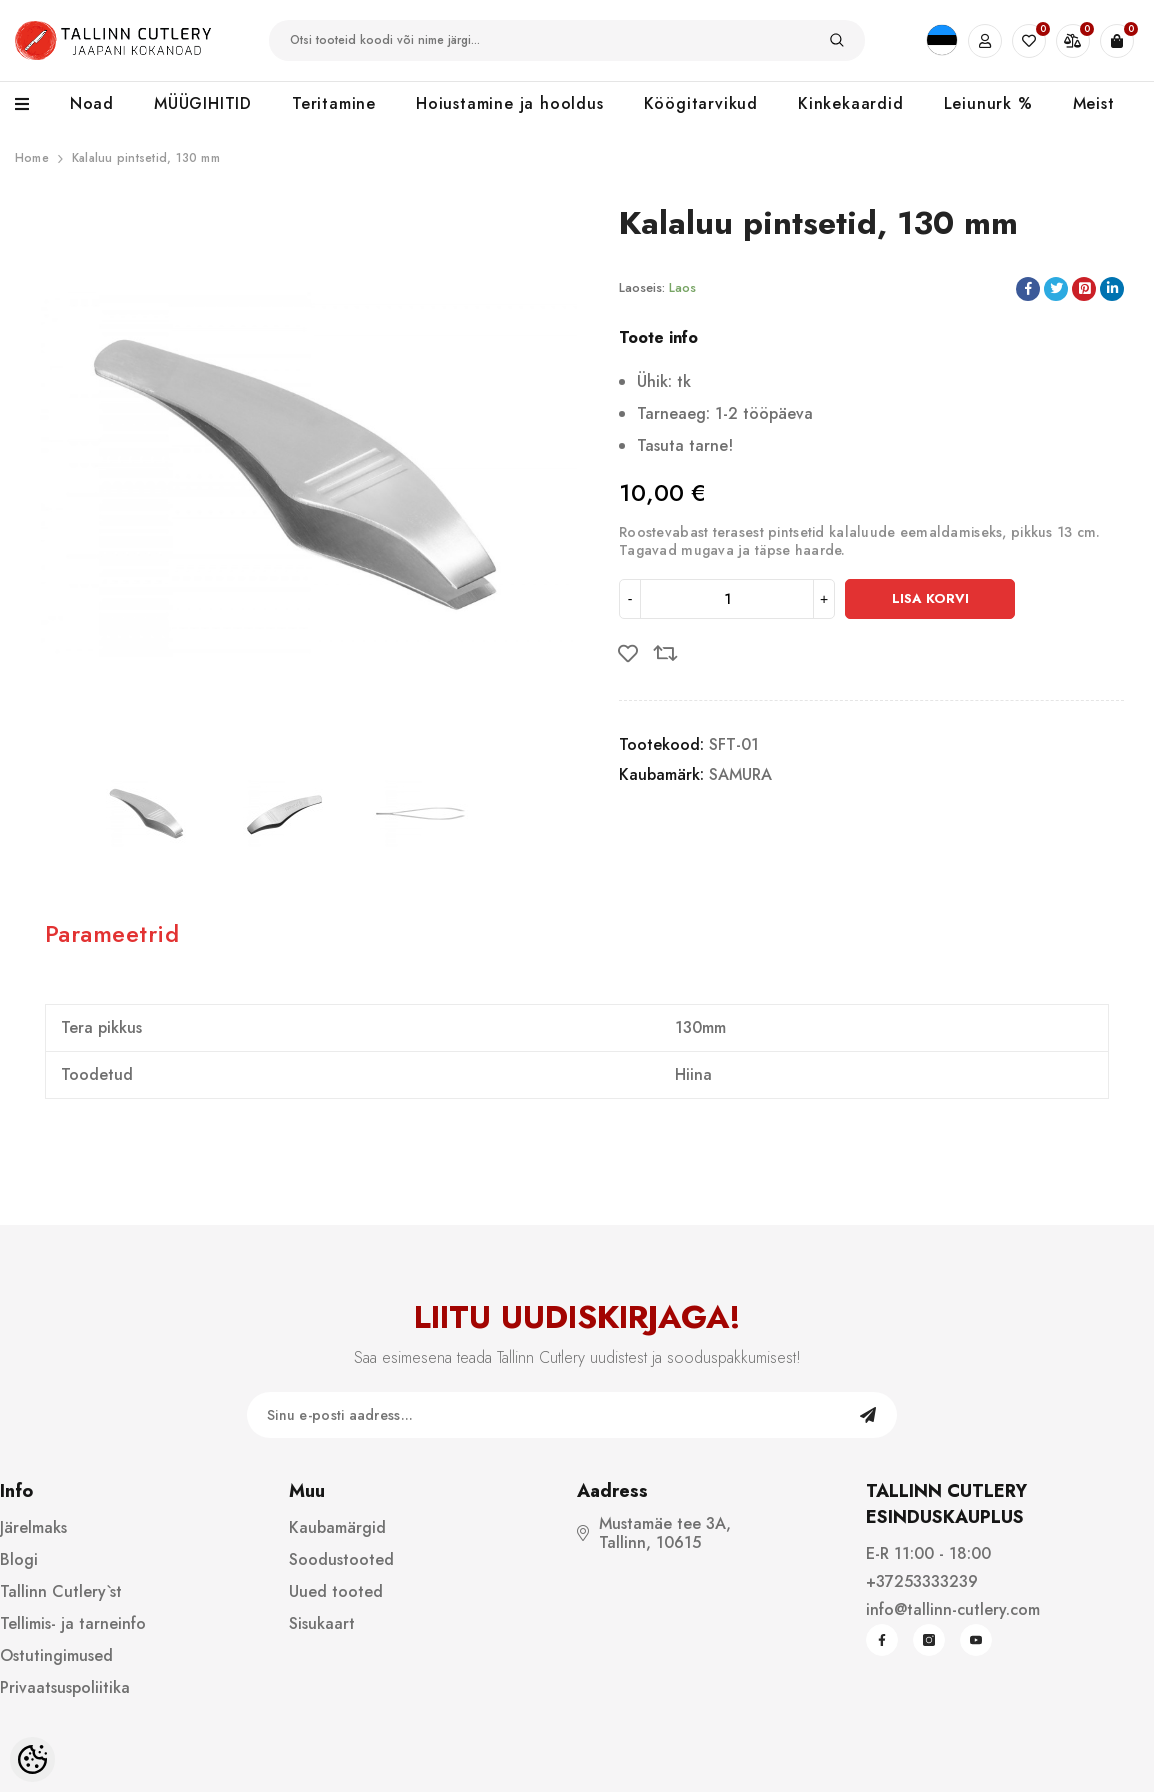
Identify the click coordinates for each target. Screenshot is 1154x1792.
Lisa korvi (930, 598)
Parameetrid (112, 933)
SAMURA (740, 774)
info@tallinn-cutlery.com (953, 1609)
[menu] (32, 105)
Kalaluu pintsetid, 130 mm (146, 158)
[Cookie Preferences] (32, 1759)
